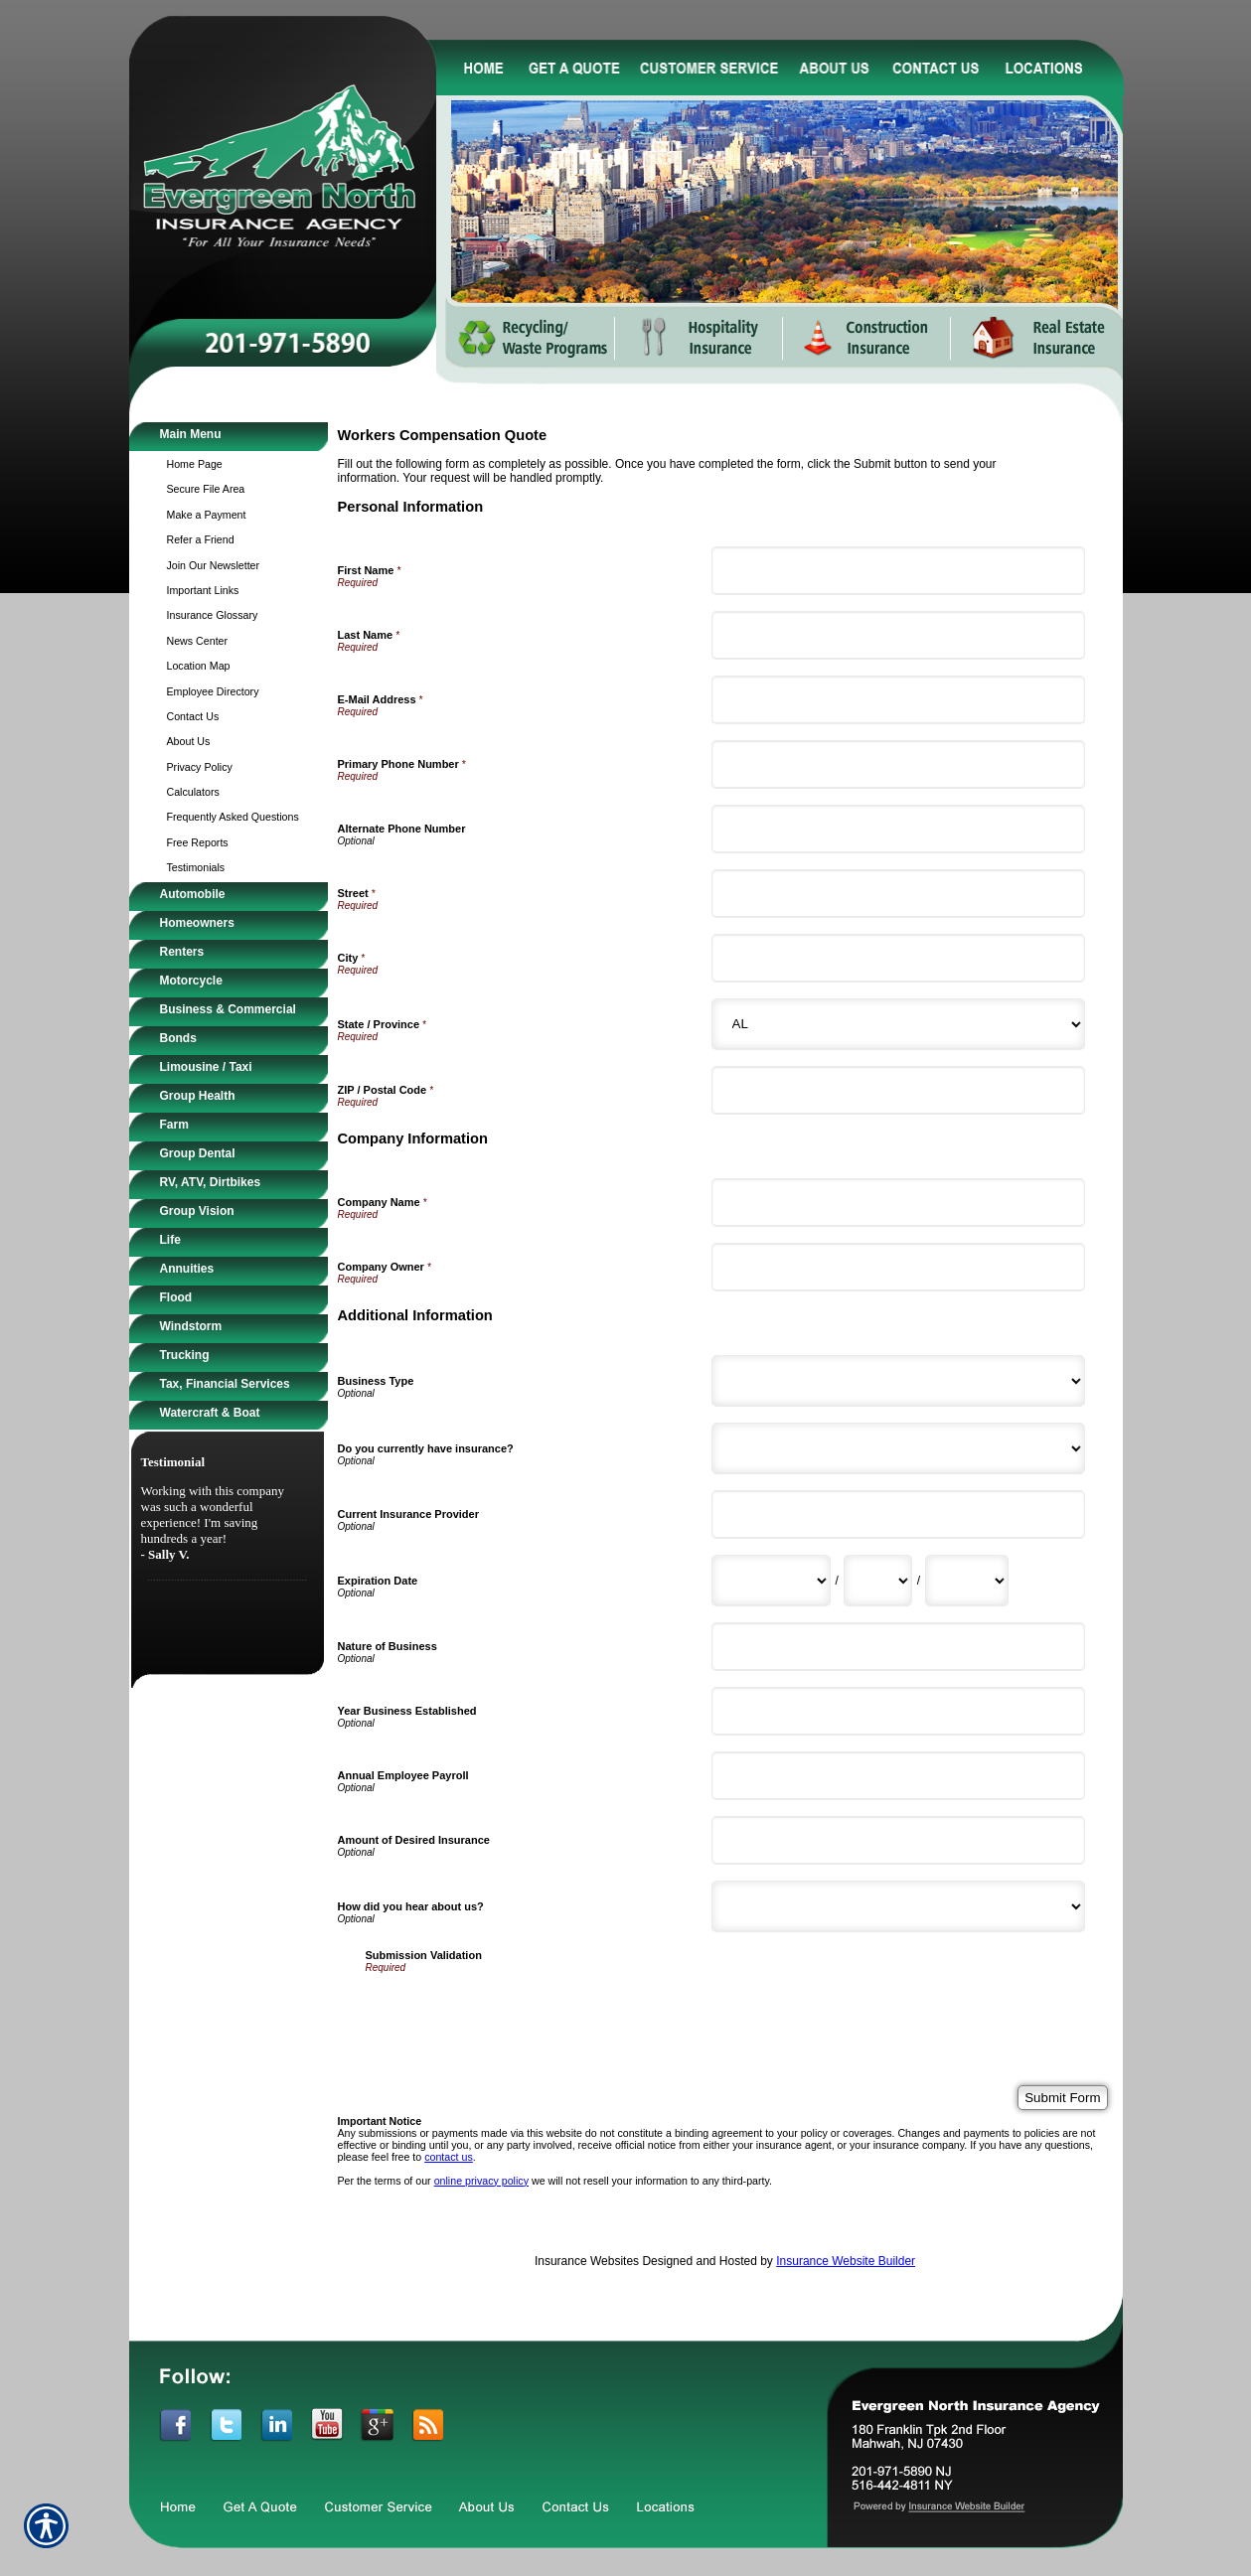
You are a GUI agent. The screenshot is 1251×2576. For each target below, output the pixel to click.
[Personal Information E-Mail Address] (898, 700)
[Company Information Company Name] (898, 1202)
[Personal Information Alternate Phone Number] (898, 829)
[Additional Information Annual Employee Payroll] (898, 1775)
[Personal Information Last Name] (898, 635)
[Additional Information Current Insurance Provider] (898, 1514)
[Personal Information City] (898, 958)
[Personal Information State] (898, 1024)
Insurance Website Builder (845, 2261)
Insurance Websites (587, 2261)
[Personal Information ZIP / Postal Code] (898, 1090)
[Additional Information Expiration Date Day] (878, 1580)
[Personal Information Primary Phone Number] (898, 764)
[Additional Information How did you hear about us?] (898, 1906)
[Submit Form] (1062, 2097)
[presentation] (517, 2011)
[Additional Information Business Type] (898, 1381)
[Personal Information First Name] (898, 570)
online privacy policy (481, 2181)
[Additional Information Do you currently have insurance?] (898, 1448)
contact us (448, 2157)
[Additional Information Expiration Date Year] (967, 1580)
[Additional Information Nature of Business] (898, 1646)
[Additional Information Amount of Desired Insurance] (898, 1840)
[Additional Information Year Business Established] (898, 1711)
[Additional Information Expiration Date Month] (771, 1580)
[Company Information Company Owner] (898, 1267)
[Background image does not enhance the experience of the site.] (228, 436)
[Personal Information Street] (898, 893)
